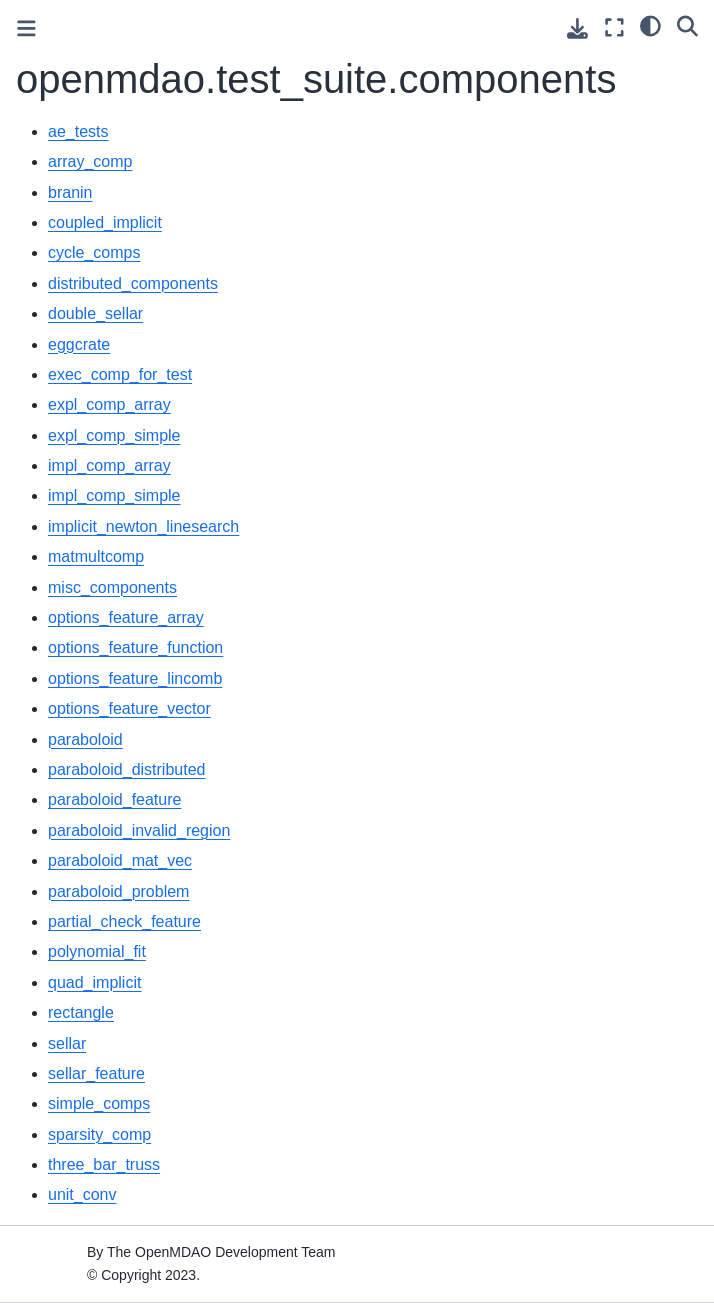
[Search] (687, 25)
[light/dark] (650, 25)
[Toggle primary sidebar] (26, 28)
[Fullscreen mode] (614, 27)
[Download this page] (577, 28)
